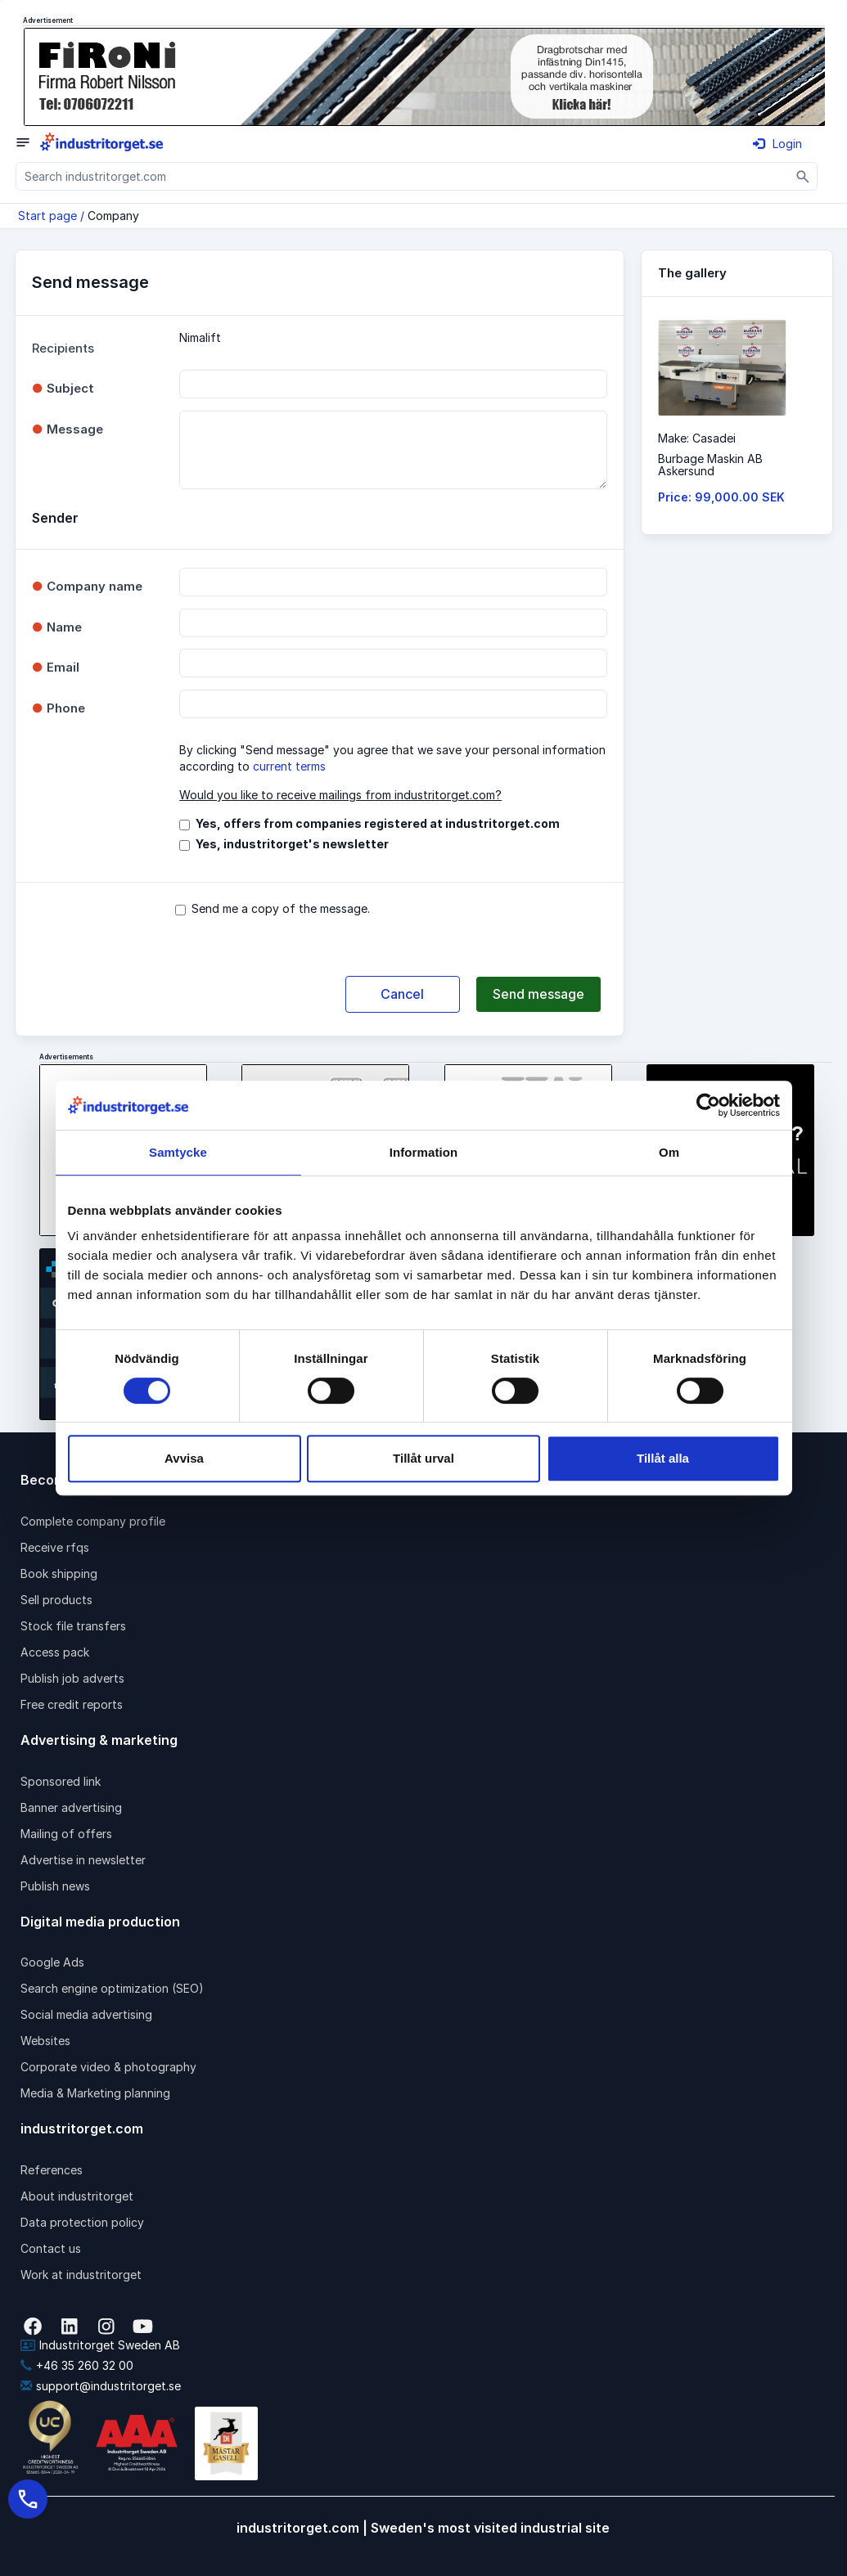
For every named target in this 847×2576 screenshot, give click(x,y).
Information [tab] (424, 1152)
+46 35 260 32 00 (76, 2365)
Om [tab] (669, 1152)
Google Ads (52, 1962)
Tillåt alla (663, 1458)
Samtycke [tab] (178, 1152)
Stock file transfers (73, 1626)
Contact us (50, 2248)
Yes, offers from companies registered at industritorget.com (378, 823)
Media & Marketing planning (95, 2093)
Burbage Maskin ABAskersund (710, 465)
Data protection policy (82, 2222)
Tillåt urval (423, 1458)
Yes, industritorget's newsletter (292, 844)
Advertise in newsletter (83, 1860)
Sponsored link (60, 1781)
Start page (47, 216)
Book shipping (58, 1573)
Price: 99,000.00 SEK (721, 497)
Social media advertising (86, 2014)
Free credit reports (71, 1704)
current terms (289, 766)
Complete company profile (92, 1521)
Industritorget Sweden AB (100, 2345)
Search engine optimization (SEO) (112, 1988)
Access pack (54, 1652)
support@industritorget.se (100, 2386)
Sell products (56, 1600)
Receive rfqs (54, 1547)
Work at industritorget (81, 2275)
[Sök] (803, 176)
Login (777, 144)
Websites (45, 2041)
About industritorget (76, 2196)
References (51, 2170)
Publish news (55, 1886)
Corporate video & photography (108, 2067)
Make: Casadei (697, 438)
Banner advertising (71, 1807)
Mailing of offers (66, 1834)
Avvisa (184, 1458)
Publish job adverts (72, 1678)
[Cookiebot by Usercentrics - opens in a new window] (708, 1105)
